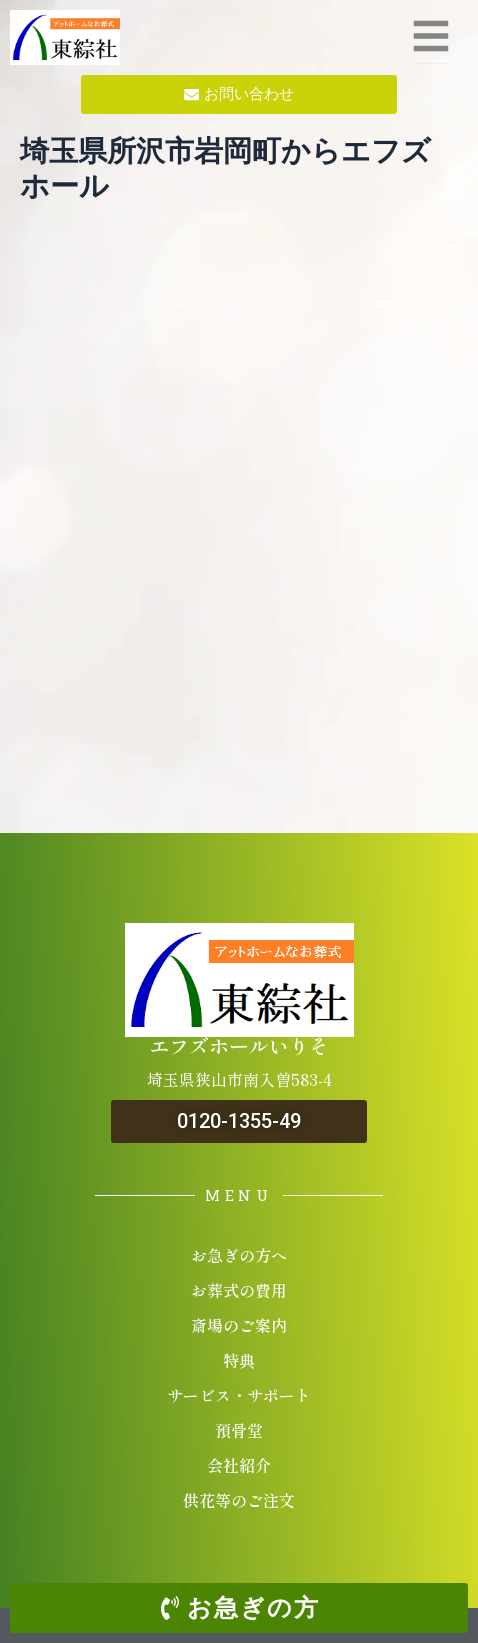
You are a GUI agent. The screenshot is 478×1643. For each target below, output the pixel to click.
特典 (239, 1360)
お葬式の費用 (239, 1290)
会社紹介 (239, 1465)
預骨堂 (239, 1430)
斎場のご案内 (239, 1325)
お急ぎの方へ (239, 1255)
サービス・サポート (239, 1395)
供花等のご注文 (239, 1500)
